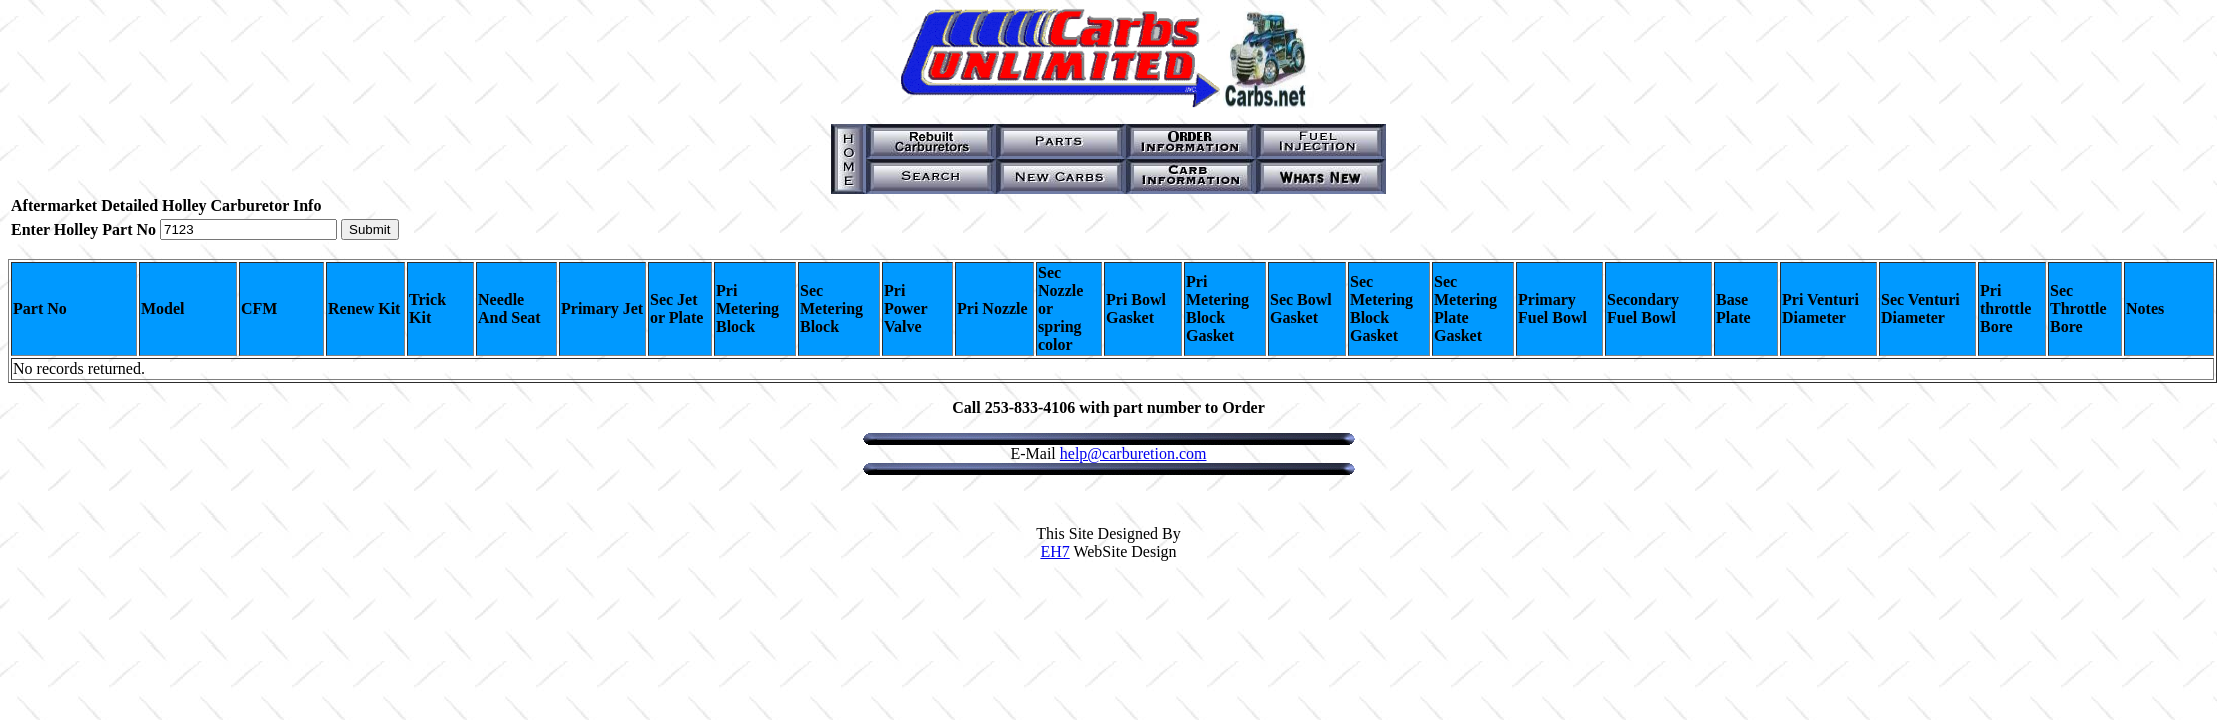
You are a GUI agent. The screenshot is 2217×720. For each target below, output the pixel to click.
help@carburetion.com (1133, 453)
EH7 (1054, 551)
